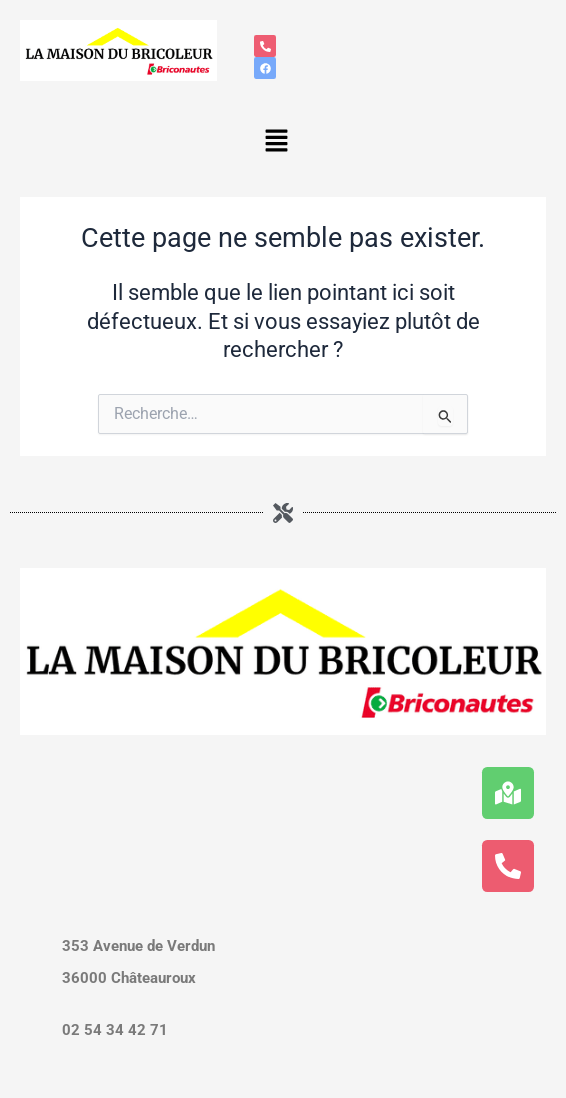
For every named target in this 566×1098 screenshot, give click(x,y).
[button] (276, 142)
